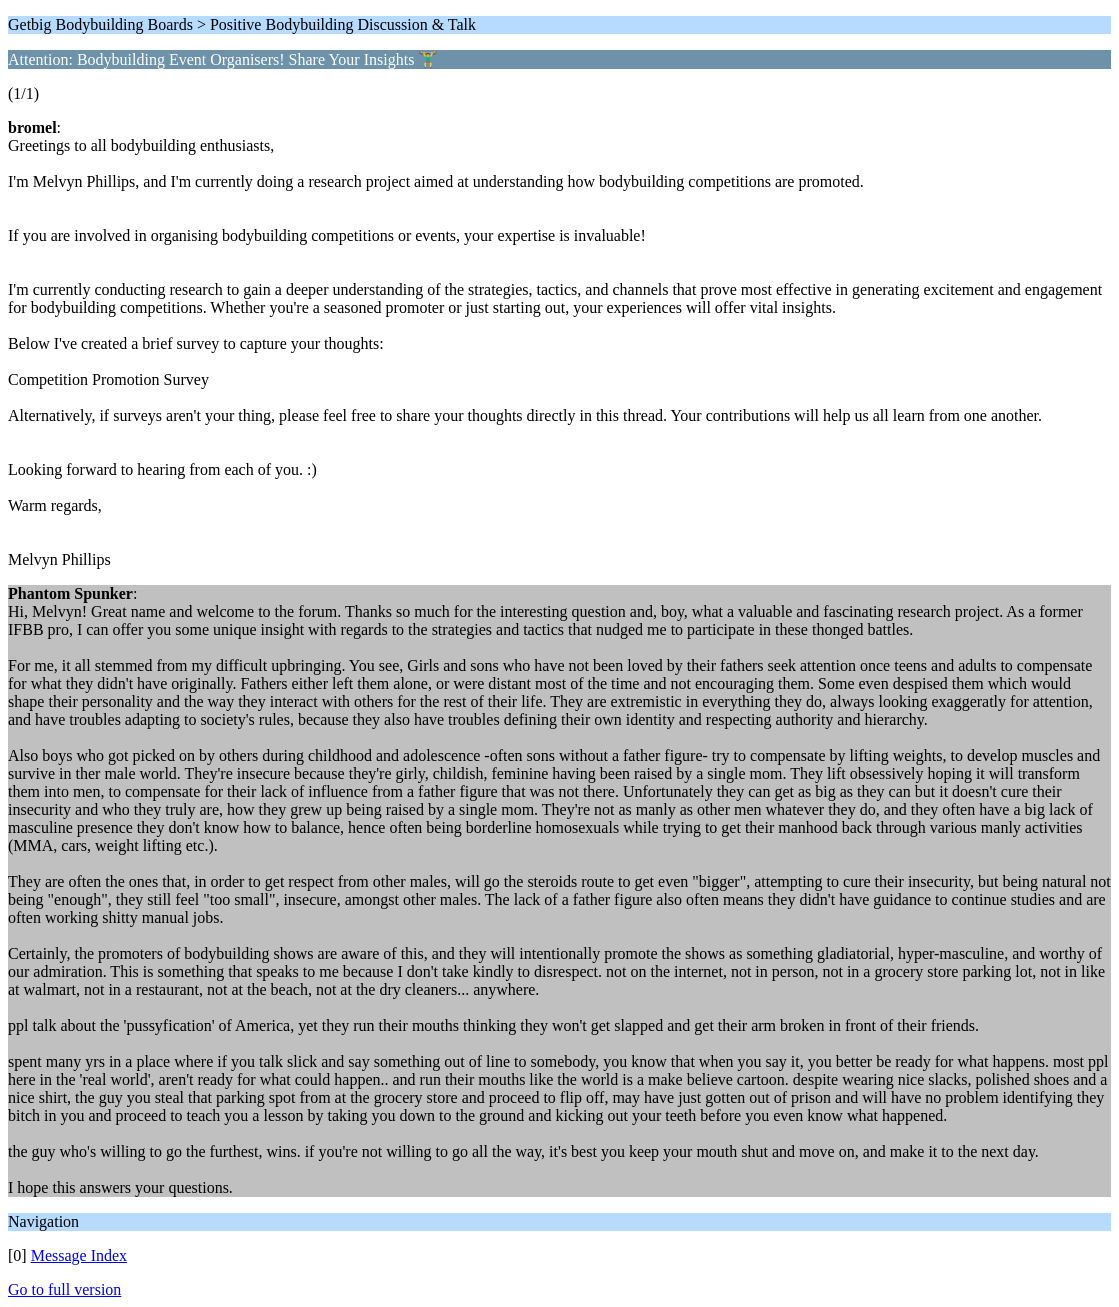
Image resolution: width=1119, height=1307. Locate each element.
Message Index (79, 1255)
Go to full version (64, 1289)
